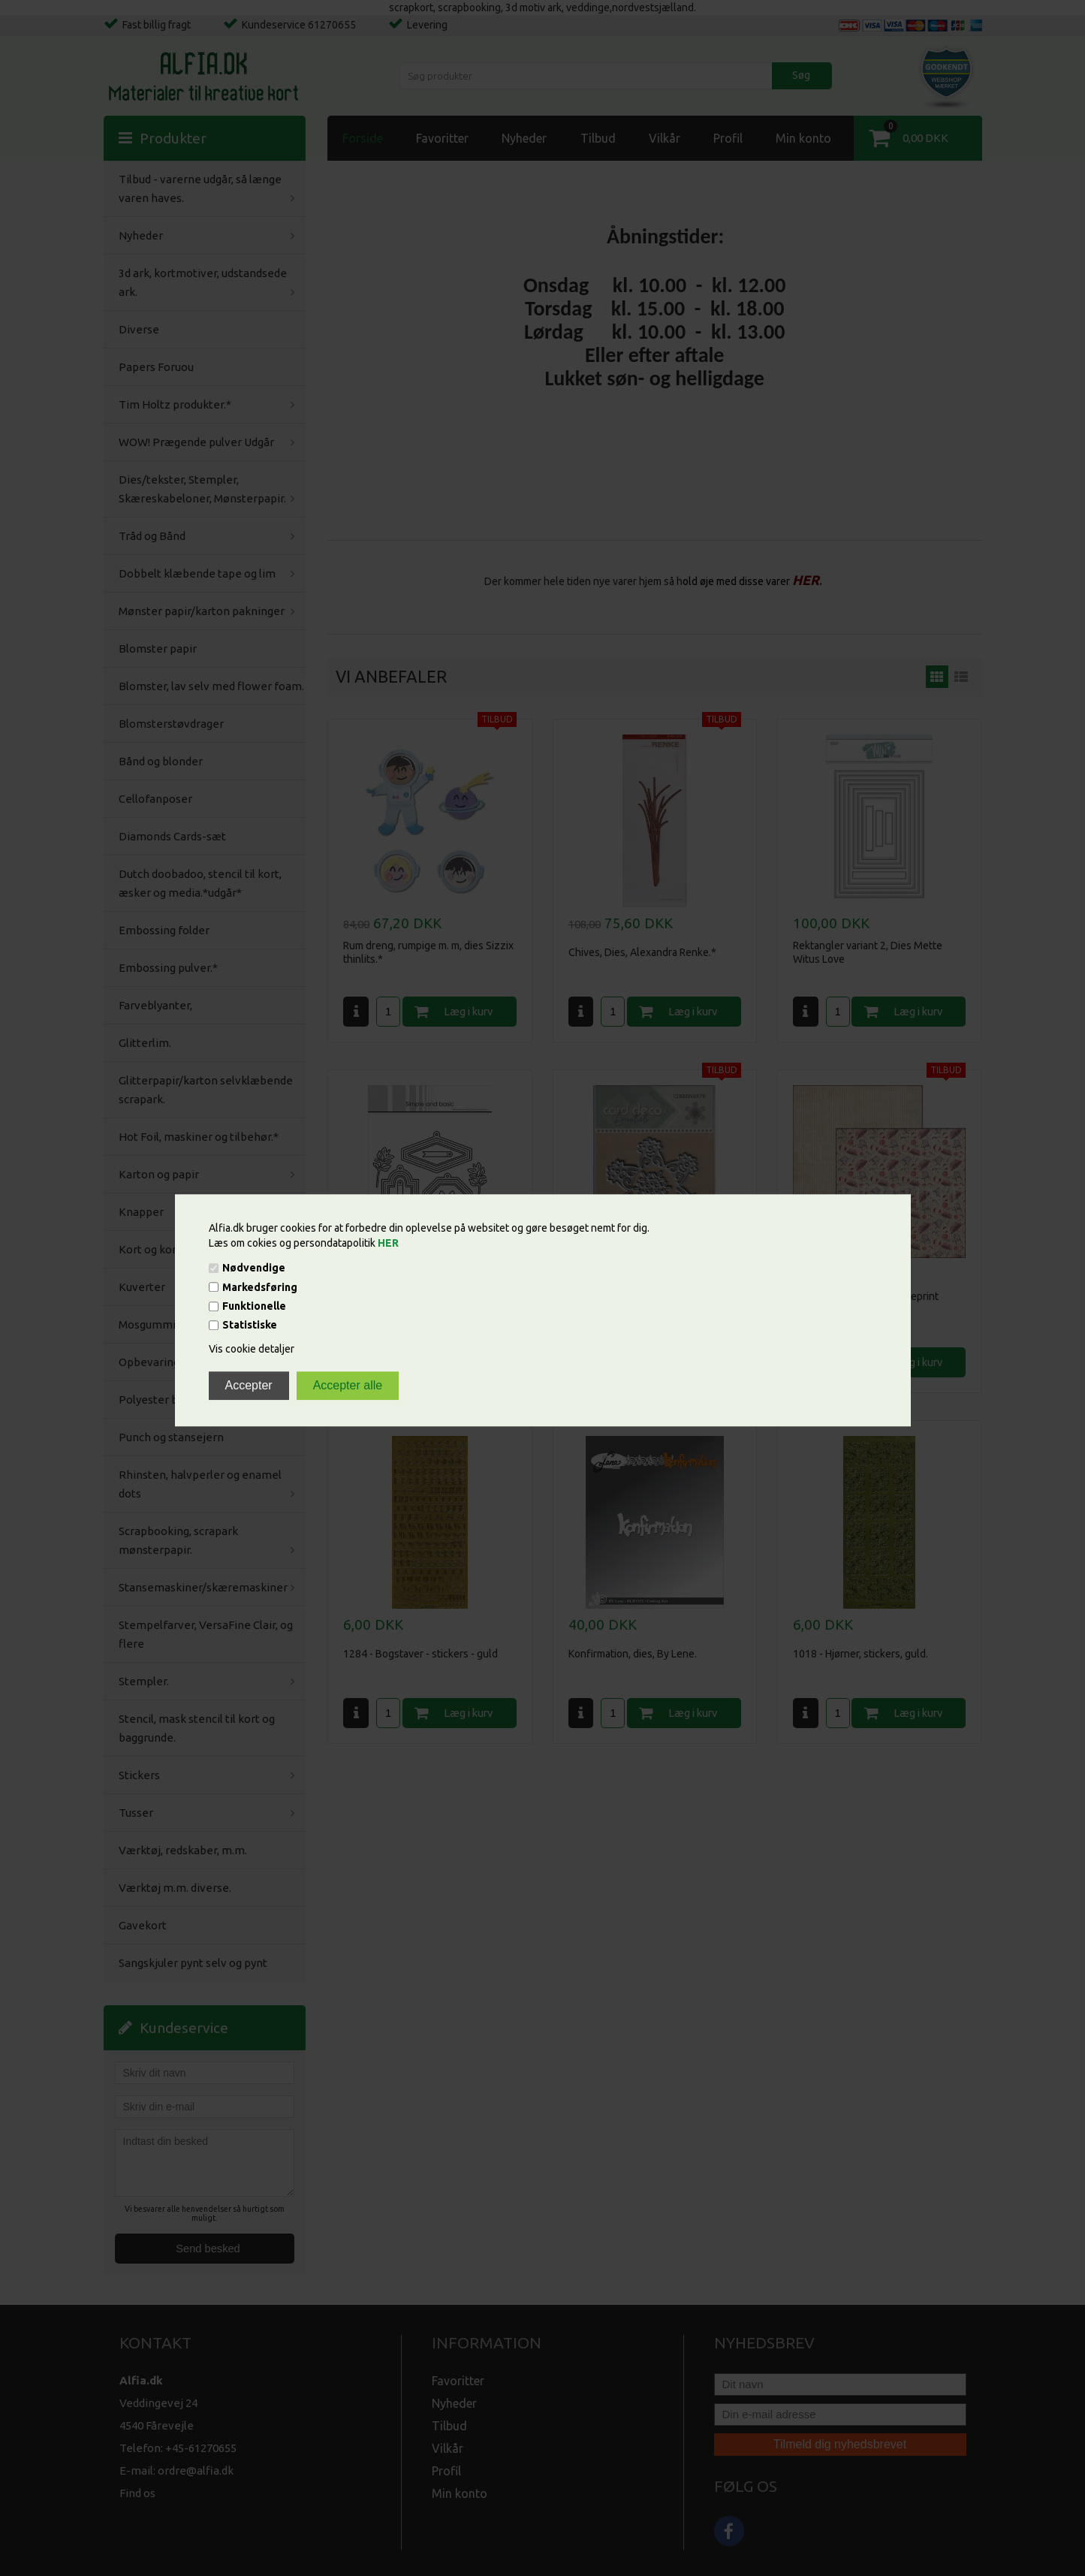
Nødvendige (253, 1268)
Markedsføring (259, 1287)
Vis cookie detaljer (251, 1350)
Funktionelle (254, 1306)
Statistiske (249, 1326)
